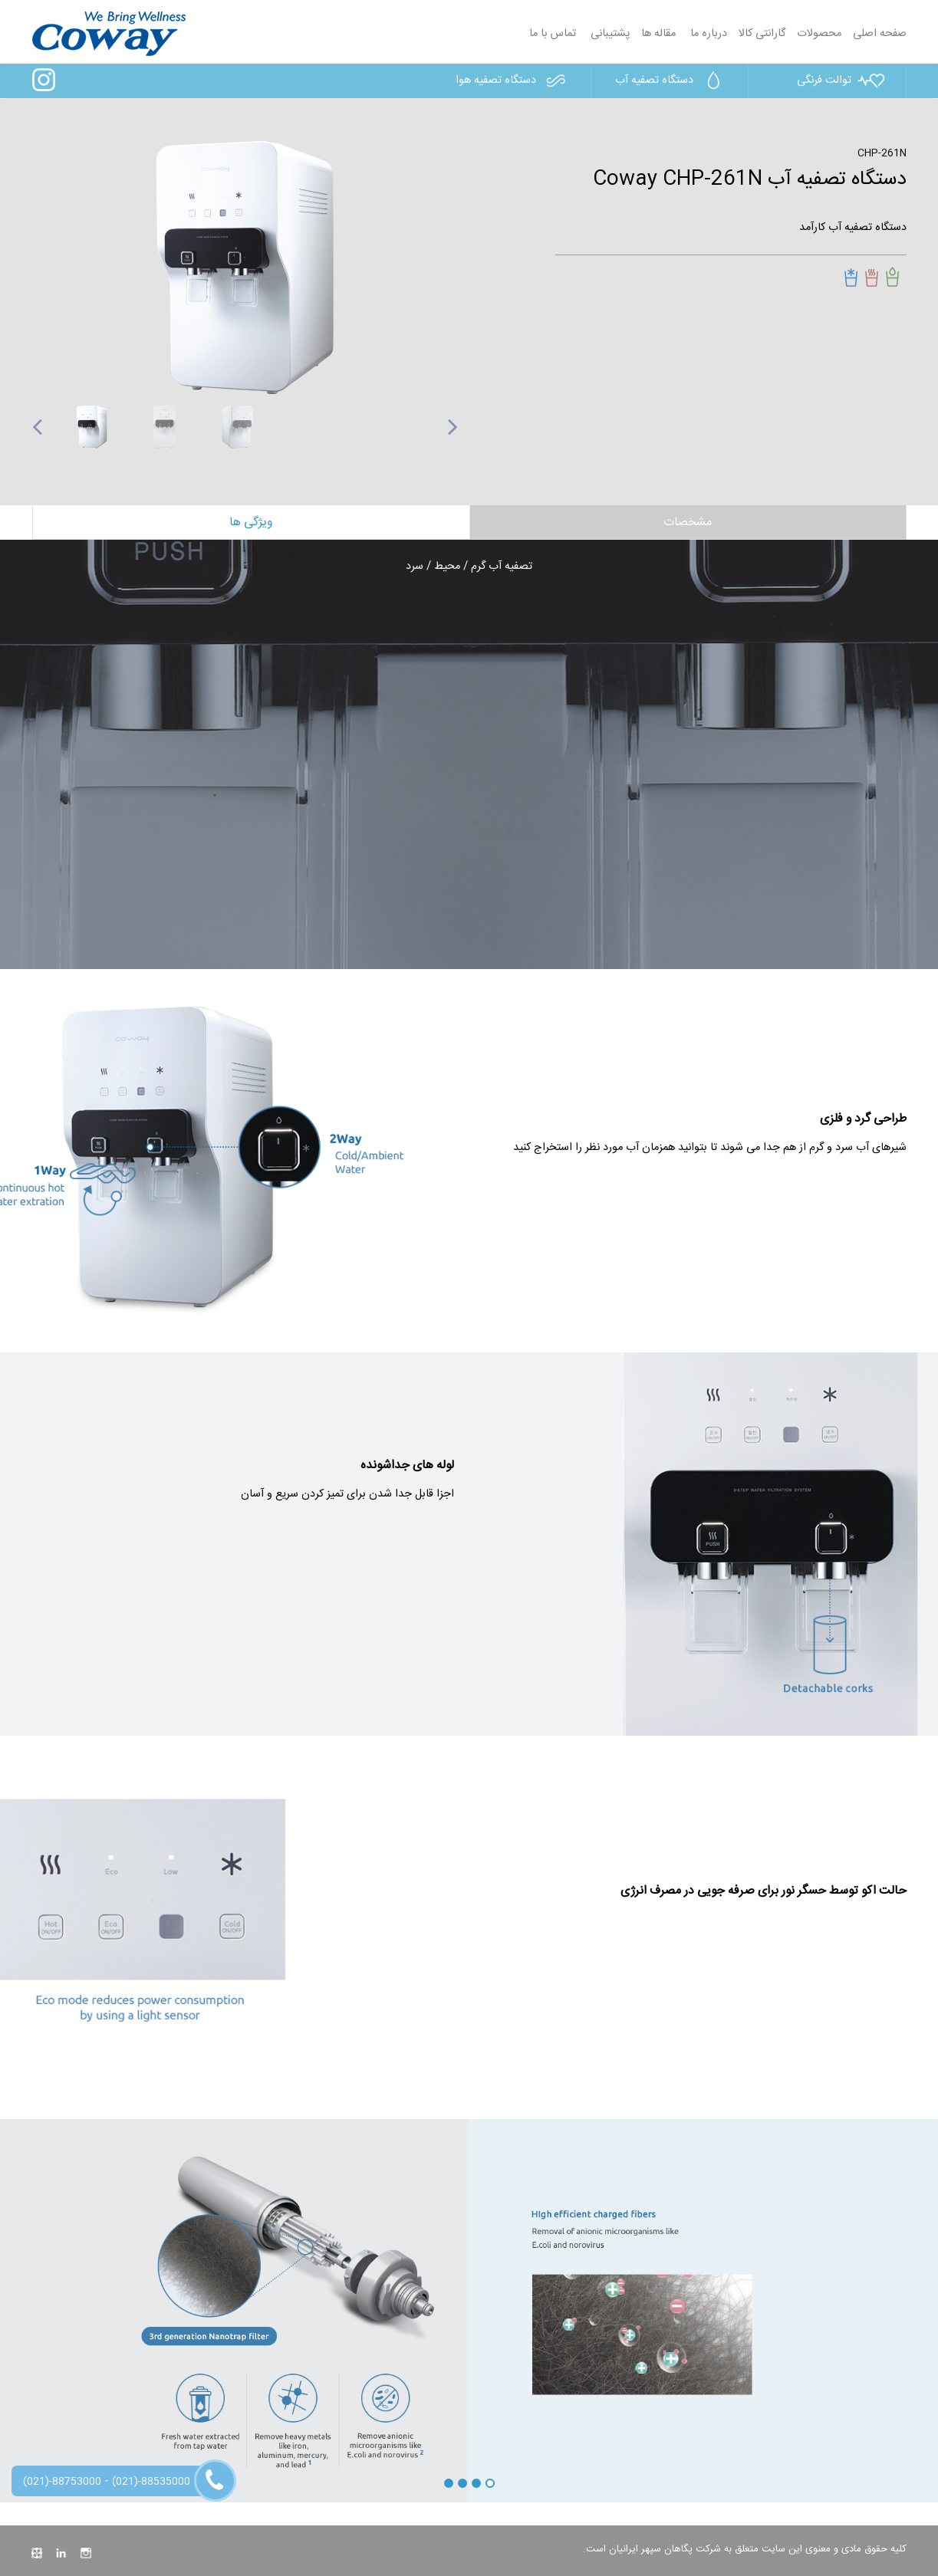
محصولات (819, 34)
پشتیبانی (608, 34)
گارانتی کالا (762, 34)
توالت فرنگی (842, 80)
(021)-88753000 (62, 2481)
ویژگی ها (250, 522)
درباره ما (707, 34)
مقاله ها (658, 34)
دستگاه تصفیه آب (672, 80)
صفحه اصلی (880, 34)
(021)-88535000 (151, 2481)
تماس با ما (552, 34)
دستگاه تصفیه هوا (513, 80)
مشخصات (687, 522)
